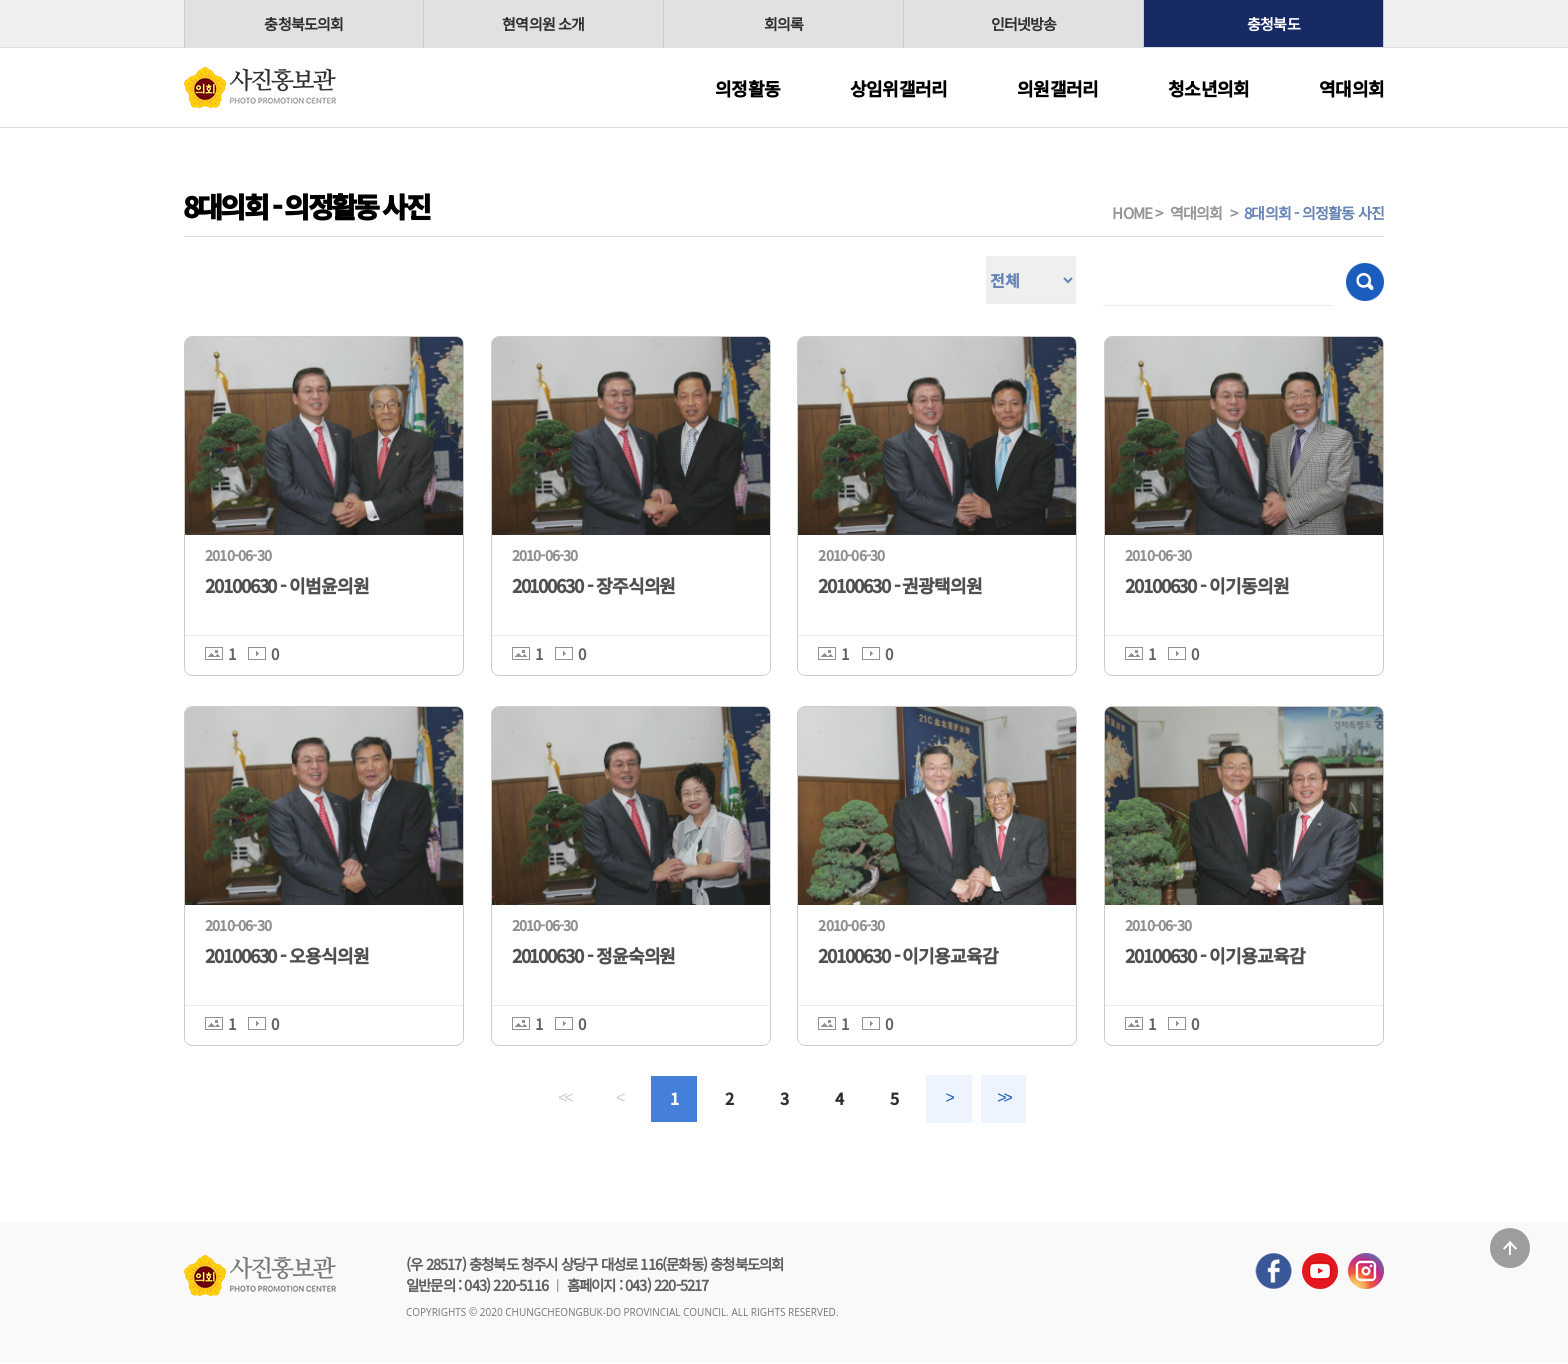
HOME (1132, 212)
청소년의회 (1208, 88)
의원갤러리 (1057, 88)
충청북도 (1273, 23)
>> (1005, 1098)
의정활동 (747, 88)
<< (563, 1098)
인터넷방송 (1024, 23)
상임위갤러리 (898, 88)
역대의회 (1351, 88)
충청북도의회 (303, 23)
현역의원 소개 (543, 23)
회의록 (784, 23)
